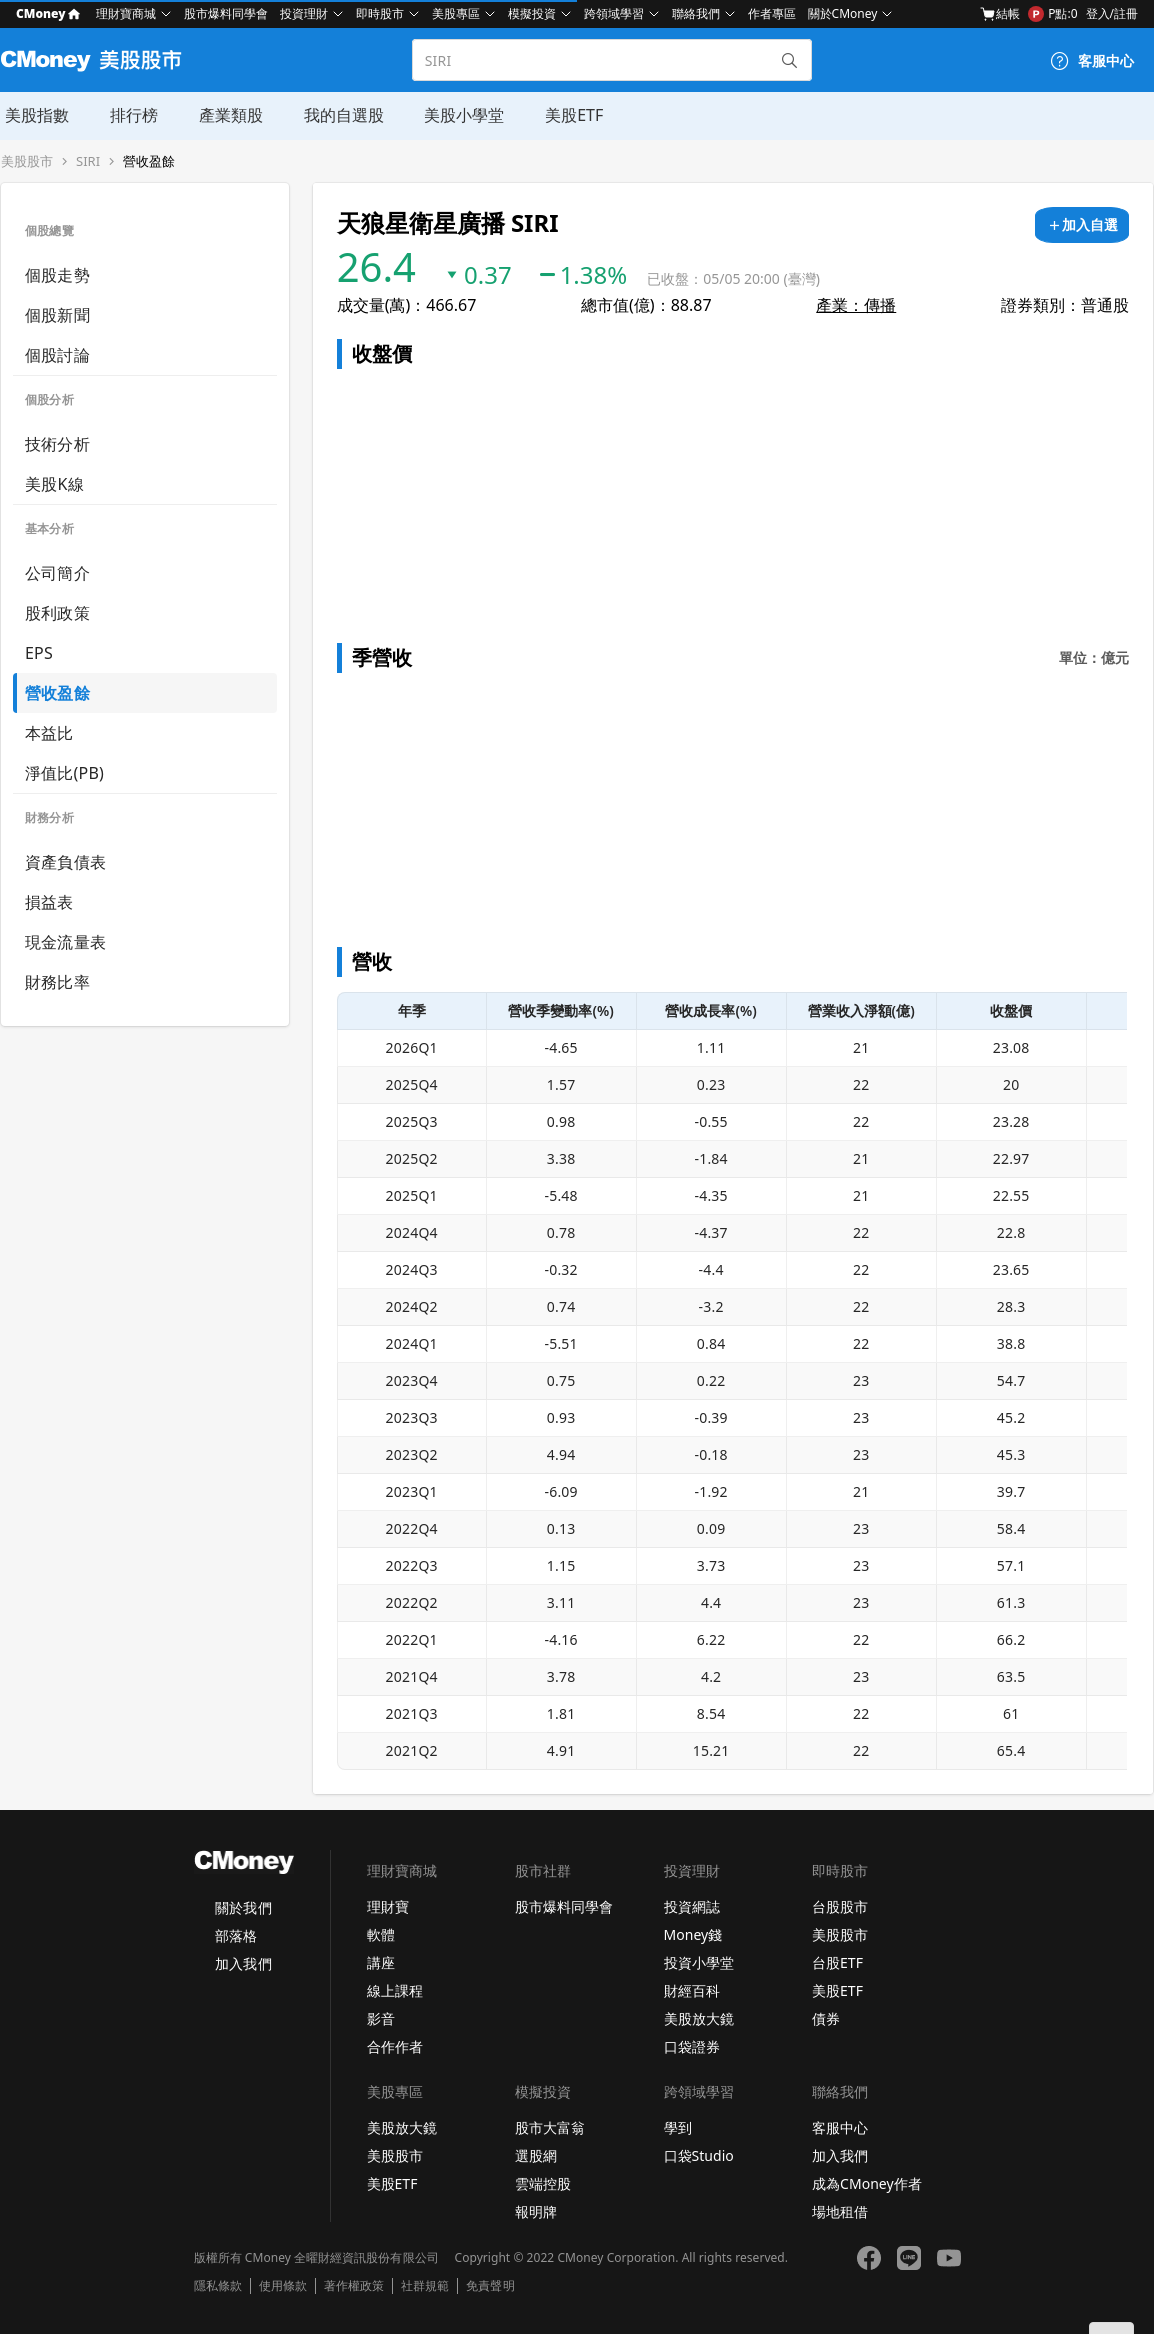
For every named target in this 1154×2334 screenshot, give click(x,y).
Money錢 (693, 1934)
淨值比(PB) (64, 773)
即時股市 (380, 13)
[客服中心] (1092, 61)
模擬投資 (532, 13)
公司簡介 (57, 573)
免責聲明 (490, 2286)
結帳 (1000, 14)
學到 (678, 2127)
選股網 (536, 2155)
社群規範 (425, 2286)
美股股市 (27, 161)
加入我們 (243, 1963)
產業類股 (225, 115)
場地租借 (840, 2211)
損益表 (49, 902)
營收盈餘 (149, 161)
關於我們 (243, 1907)
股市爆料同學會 (226, 13)
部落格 (236, 1935)
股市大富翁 (550, 2127)
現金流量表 (65, 942)
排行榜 (129, 115)
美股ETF (566, 115)
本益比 (49, 733)
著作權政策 (354, 2286)
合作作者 (395, 2046)
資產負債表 (65, 862)
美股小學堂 (457, 115)
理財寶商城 (126, 13)
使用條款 (283, 2286)
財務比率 (57, 982)
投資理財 (304, 13)
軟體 (381, 1934)
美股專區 (456, 13)
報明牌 (536, 2211)
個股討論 (57, 355)
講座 (381, 1962)
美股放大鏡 (699, 2018)
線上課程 (395, 1990)
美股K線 (54, 484)
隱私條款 (218, 2286)
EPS (39, 653)
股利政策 (57, 613)
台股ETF (837, 1962)
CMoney (48, 13)
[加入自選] (1082, 225)
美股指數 (33, 115)
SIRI (88, 161)
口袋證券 (692, 2046)
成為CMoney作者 (867, 2183)
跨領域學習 (614, 13)
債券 (826, 2018)
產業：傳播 (856, 305)
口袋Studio (699, 2155)
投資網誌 (692, 1906)
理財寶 (388, 1906)
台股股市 (840, 1906)
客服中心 (840, 2127)
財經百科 (692, 1990)
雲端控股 (543, 2183)
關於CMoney (843, 13)
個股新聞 (57, 315)
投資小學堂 (699, 1962)
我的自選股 (337, 115)
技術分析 (57, 444)
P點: (1052, 14)
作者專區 (772, 13)
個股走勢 (57, 275)
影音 (381, 2018)
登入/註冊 (1112, 13)
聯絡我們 (696, 13)
